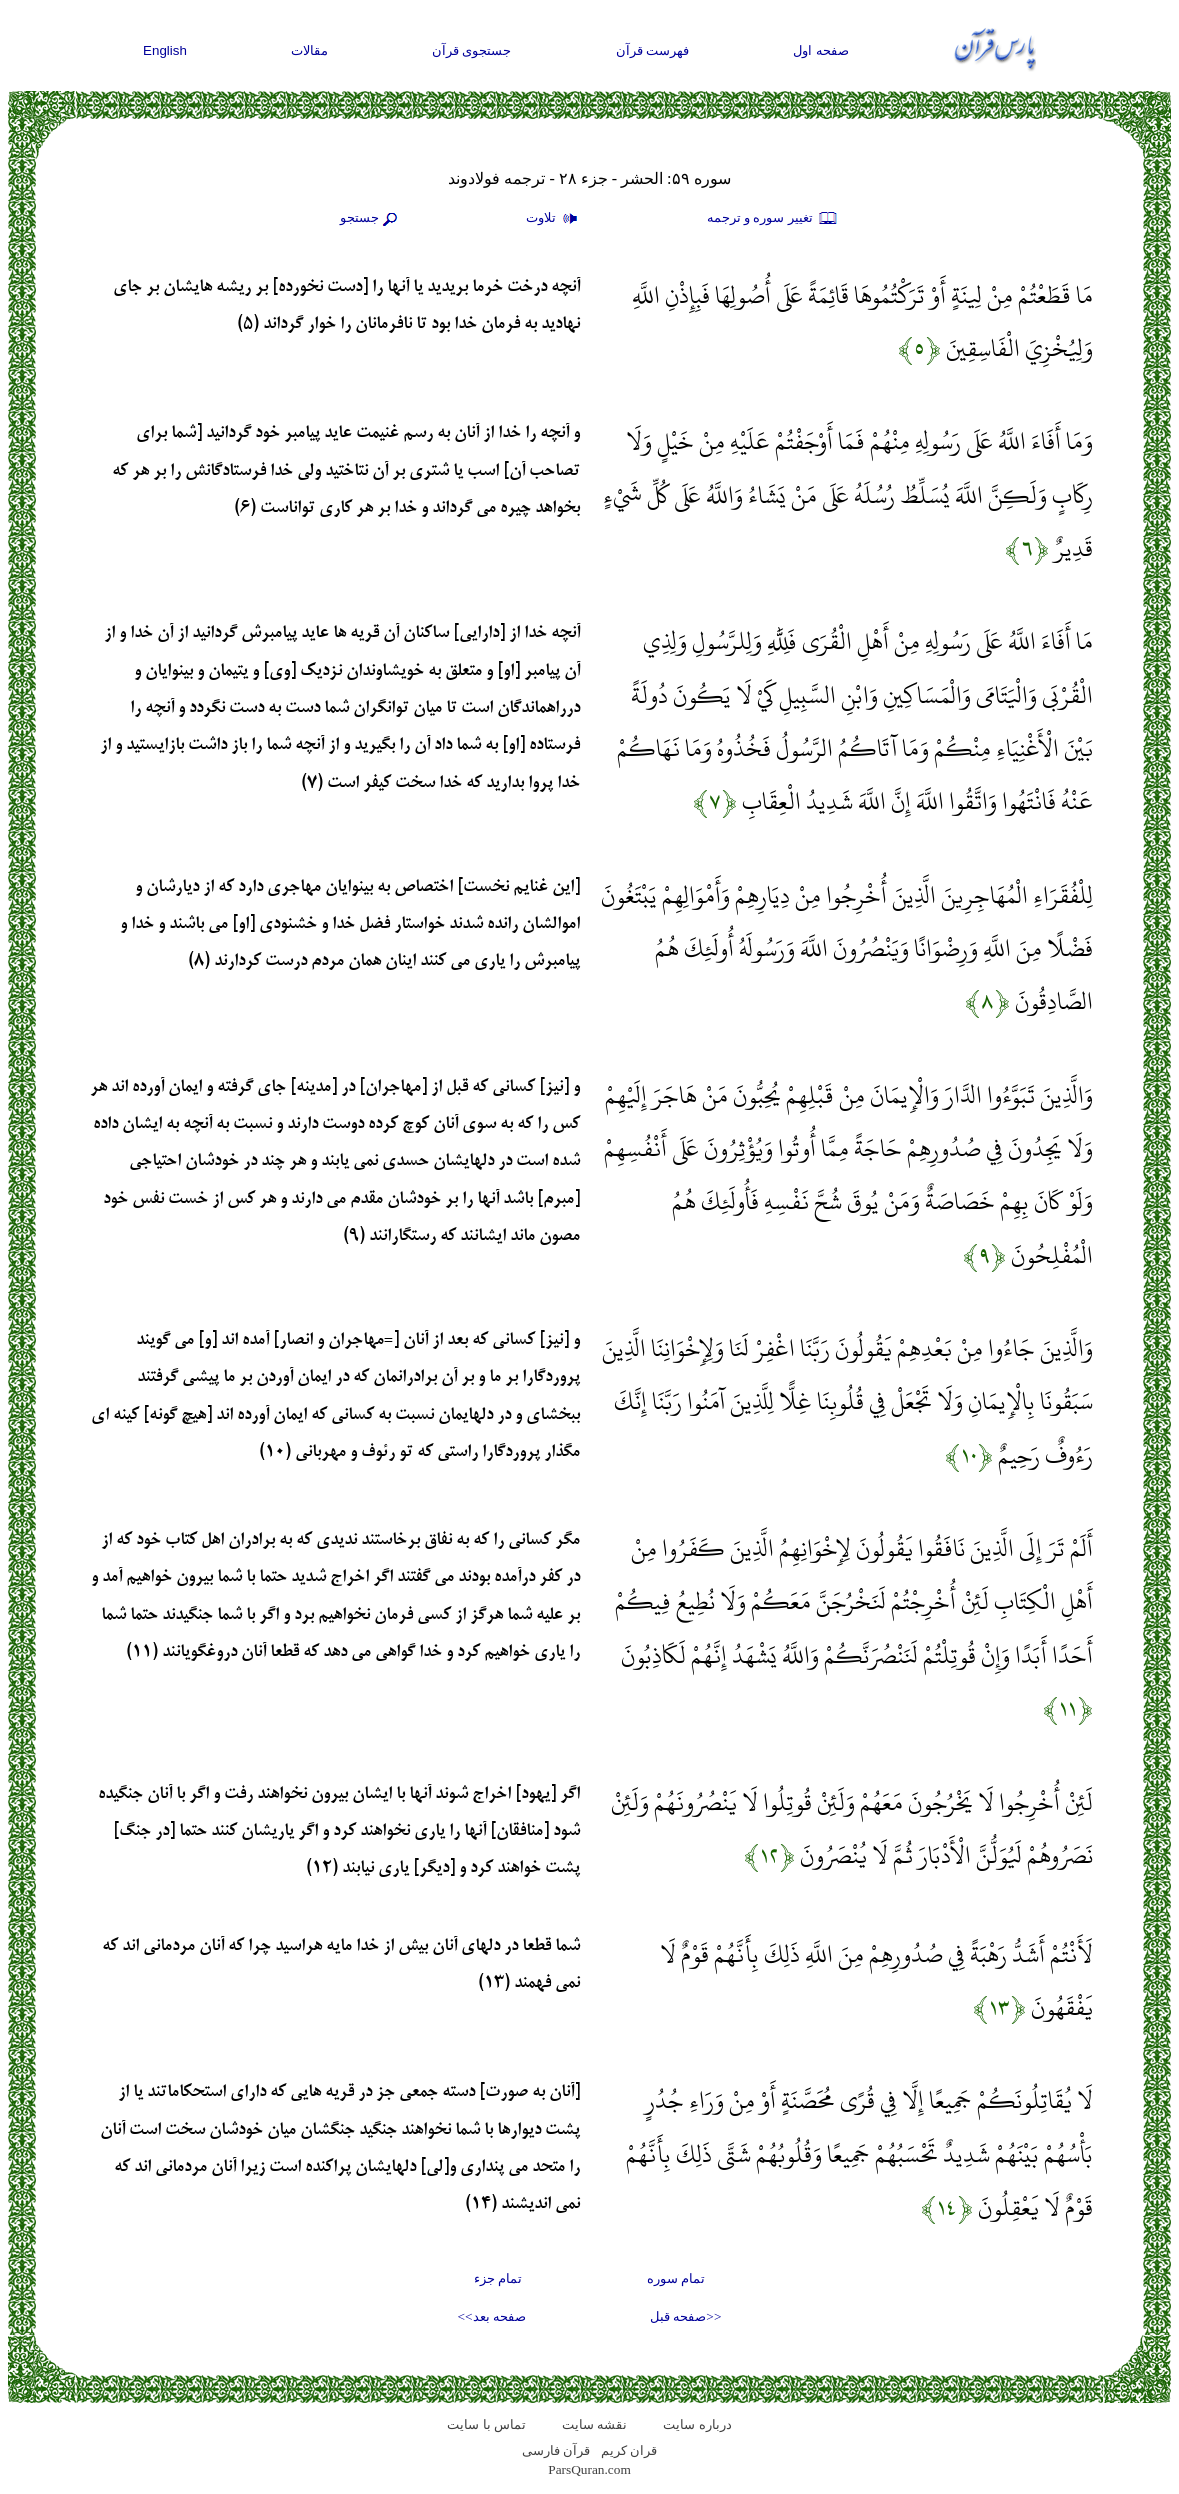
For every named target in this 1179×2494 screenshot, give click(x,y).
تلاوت (554, 219)
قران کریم (629, 2450)
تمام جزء (498, 2278)
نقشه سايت (594, 2424)
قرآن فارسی (556, 2450)
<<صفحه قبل (685, 2316)
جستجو (371, 219)
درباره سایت (697, 2424)
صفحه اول (821, 50)
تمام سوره (676, 2278)
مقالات (309, 50)
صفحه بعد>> (492, 2316)
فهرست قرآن (653, 50)
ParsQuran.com (589, 2469)
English (165, 50)
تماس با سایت (486, 2424)
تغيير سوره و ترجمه (773, 219)
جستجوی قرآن (472, 50)
